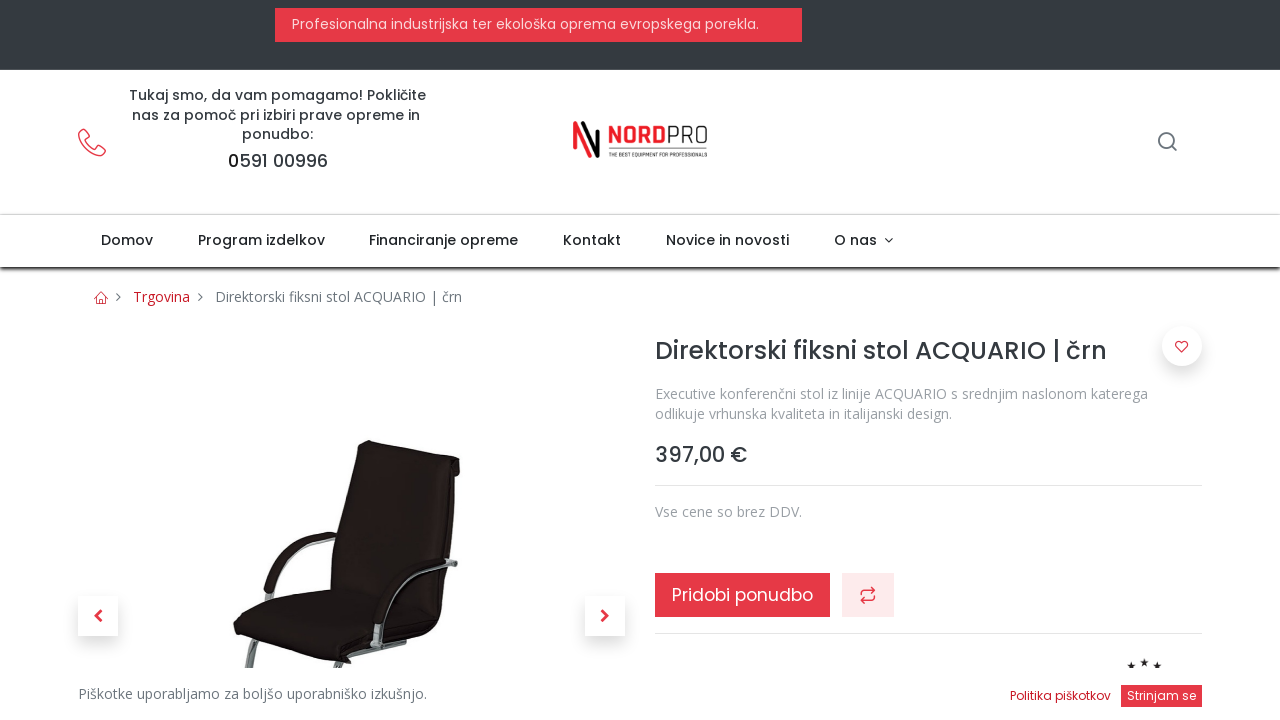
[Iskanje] (1167, 143)
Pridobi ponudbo (742, 595)
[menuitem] (126, 241)
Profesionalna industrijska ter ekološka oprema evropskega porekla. (523, 24)
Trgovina (161, 296)
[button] (98, 616)
